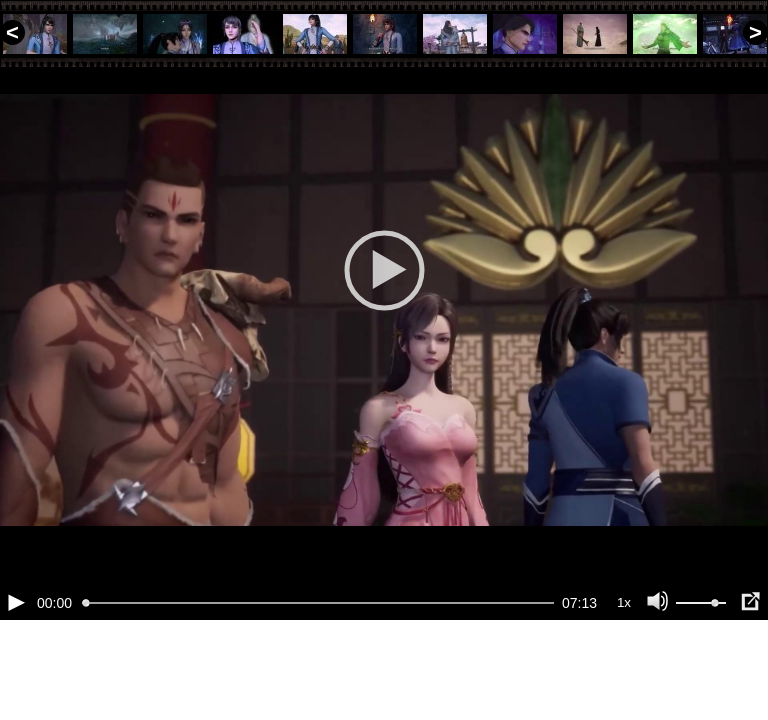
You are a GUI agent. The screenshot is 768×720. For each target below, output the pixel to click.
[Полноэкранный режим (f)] (750, 670)
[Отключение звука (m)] (658, 670)
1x (624, 670)
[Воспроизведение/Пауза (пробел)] (16, 670)
